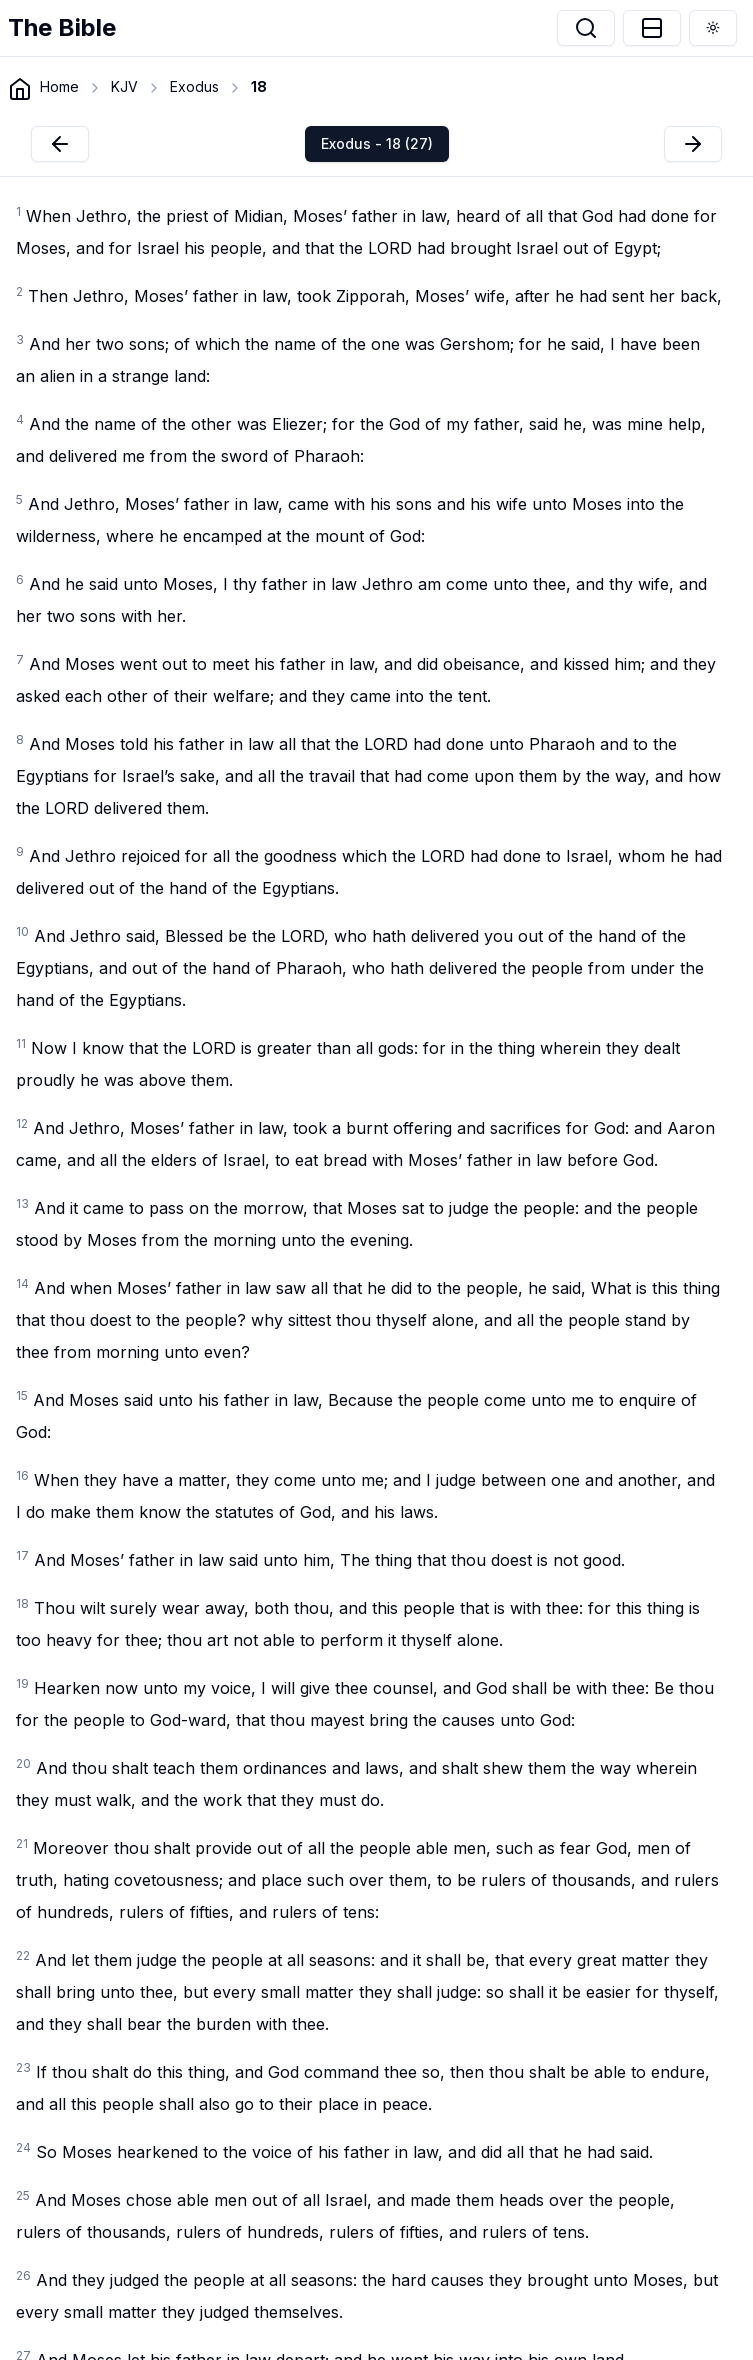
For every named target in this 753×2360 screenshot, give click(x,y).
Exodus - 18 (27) (377, 143)
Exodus (194, 86)
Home (59, 86)
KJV (124, 86)
